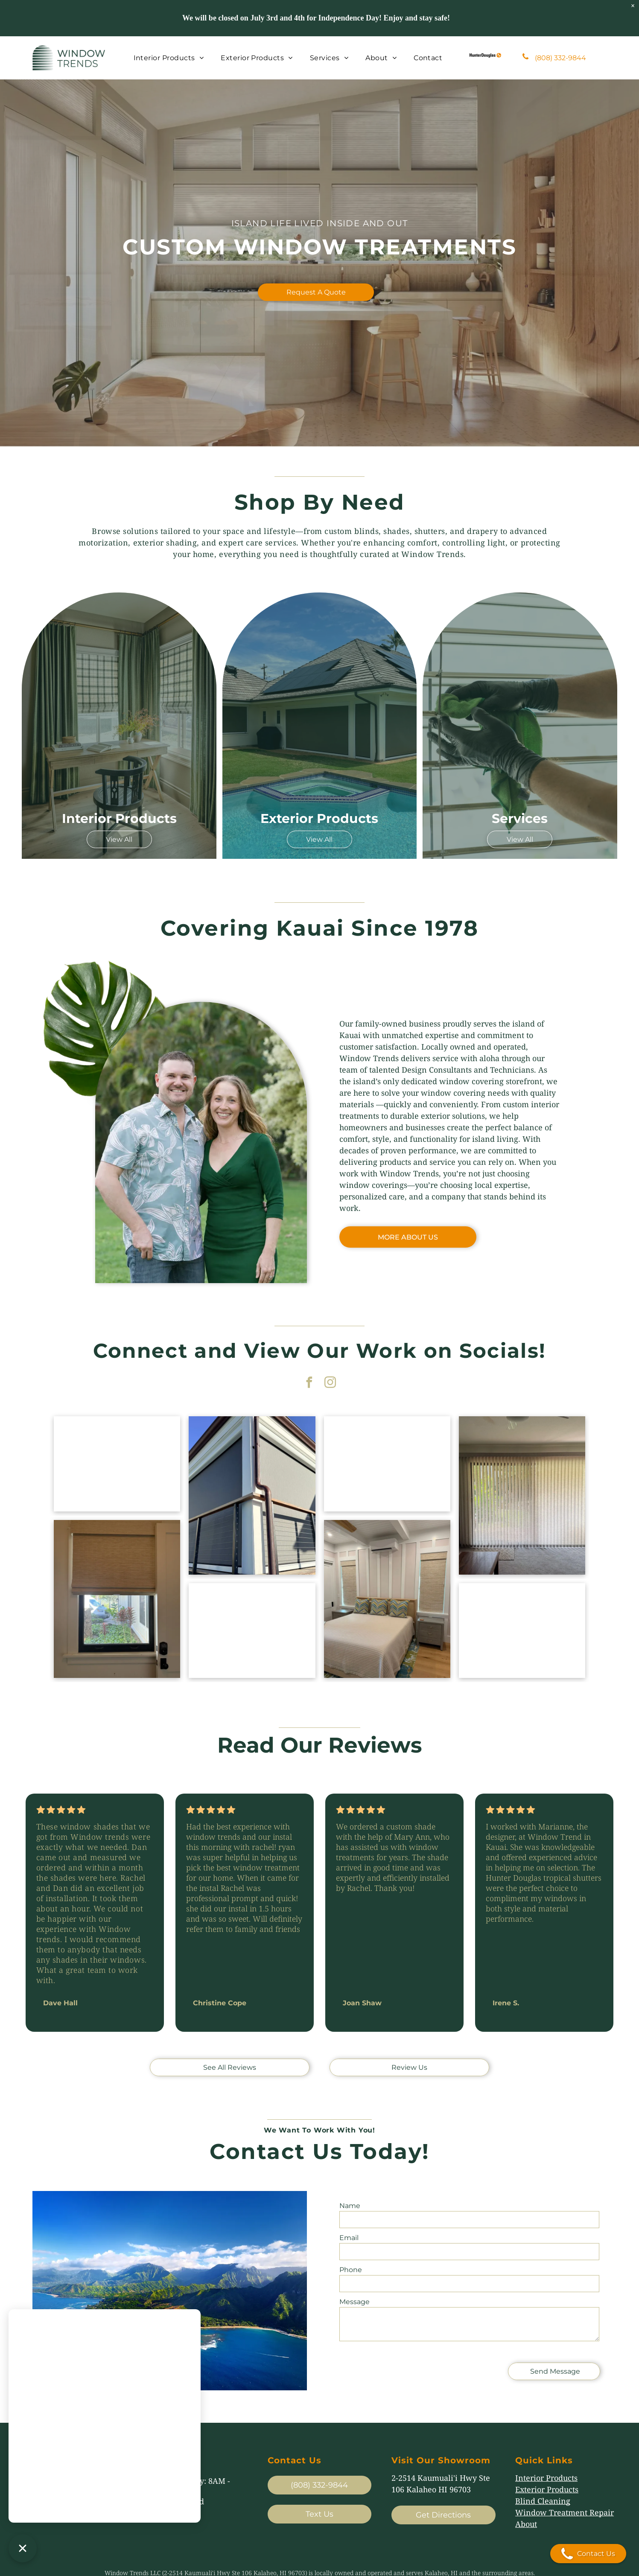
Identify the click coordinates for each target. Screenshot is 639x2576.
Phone (350, 2270)
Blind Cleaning (542, 2501)
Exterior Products (546, 2489)
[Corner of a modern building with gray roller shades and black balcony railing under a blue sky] (252, 1495)
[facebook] (309, 1383)
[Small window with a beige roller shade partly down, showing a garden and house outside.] (117, 1599)
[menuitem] (169, 58)
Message (354, 2302)
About (526, 2524)
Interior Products (546, 2478)
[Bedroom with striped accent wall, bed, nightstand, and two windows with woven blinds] (387, 1599)
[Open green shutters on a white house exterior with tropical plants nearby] (252, 1630)
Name (349, 2206)
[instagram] (330, 1383)
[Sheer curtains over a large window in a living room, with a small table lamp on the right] (117, 1463)
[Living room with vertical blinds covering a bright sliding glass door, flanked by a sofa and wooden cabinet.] (522, 1495)
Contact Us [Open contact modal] (588, 2553)
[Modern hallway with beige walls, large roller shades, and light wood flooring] (522, 1630)
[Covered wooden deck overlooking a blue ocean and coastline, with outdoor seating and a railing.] (387, 1463)
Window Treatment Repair (564, 2512)
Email (349, 2238)
